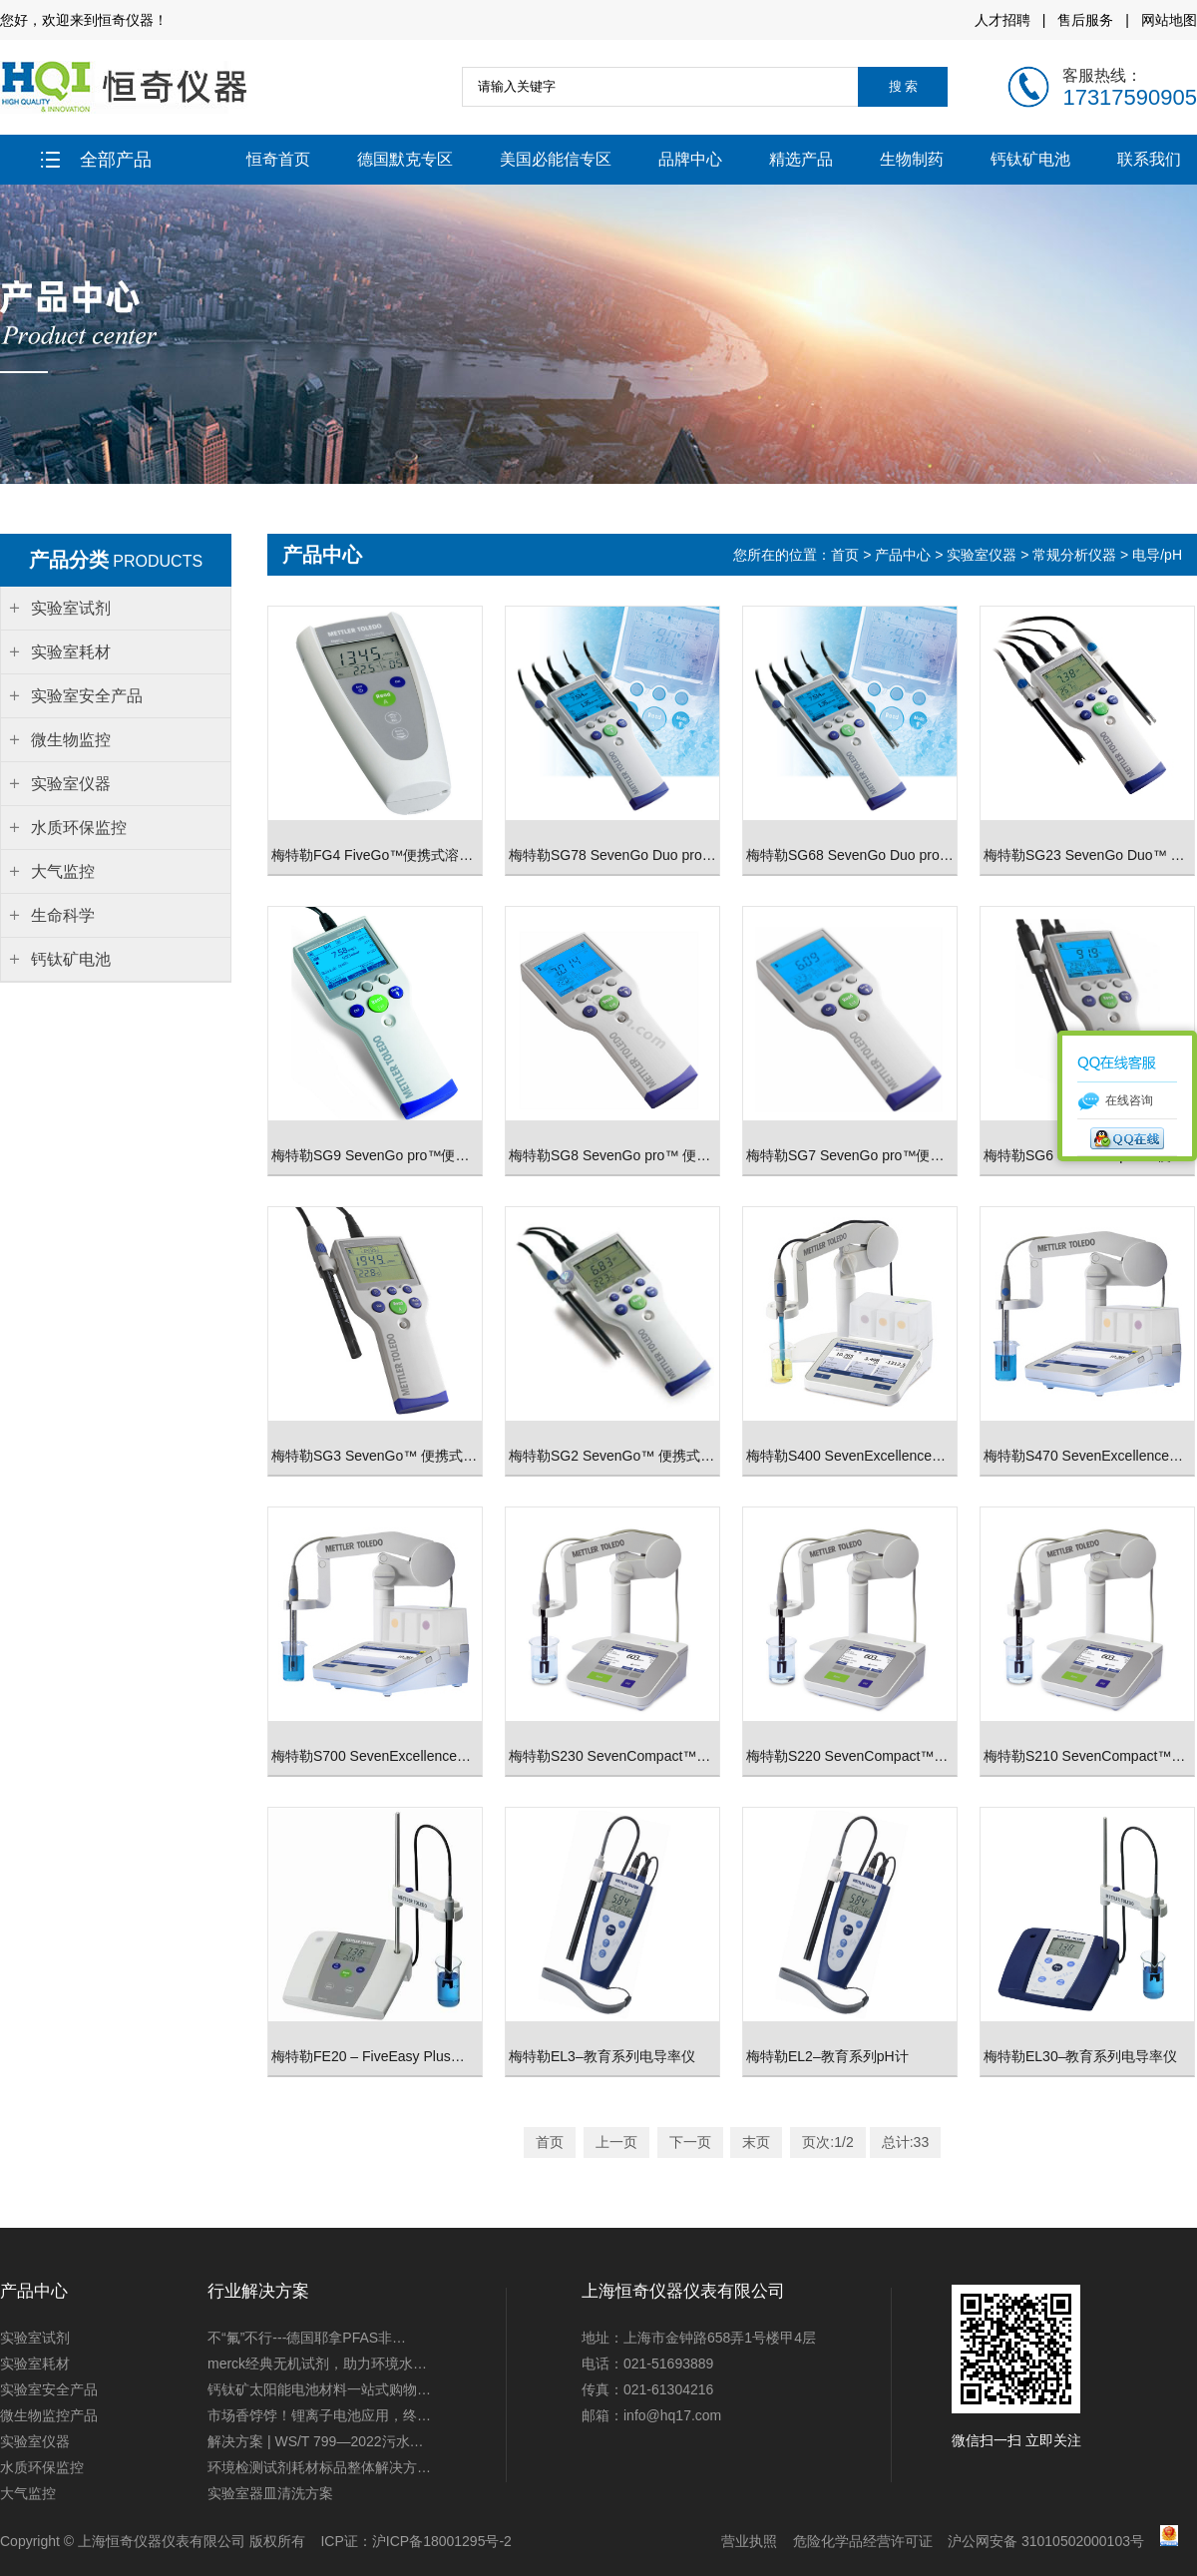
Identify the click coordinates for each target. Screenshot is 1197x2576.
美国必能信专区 (555, 159)
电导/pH (1157, 555)
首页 (847, 555)
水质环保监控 (42, 2467)
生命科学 (63, 915)
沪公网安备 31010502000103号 (1046, 2541)
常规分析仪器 (1074, 555)
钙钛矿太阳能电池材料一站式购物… (319, 2389)
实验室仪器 (981, 555)
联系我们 (1149, 159)
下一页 (690, 2142)
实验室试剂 (35, 2338)
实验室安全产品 (49, 2389)
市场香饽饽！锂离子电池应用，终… (319, 2415)
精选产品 (801, 159)
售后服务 (1085, 20)
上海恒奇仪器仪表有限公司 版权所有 (191, 2541)
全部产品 (96, 160)
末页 (756, 2142)
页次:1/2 (827, 2142)
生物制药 (912, 159)
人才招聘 (1002, 20)
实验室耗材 (35, 2363)
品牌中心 (690, 159)
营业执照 (749, 2541)
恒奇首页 (278, 159)
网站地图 (1169, 20)
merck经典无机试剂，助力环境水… (317, 2363)
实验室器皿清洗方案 (270, 2493)
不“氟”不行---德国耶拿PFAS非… (306, 2338)
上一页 (616, 2142)
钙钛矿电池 (1030, 159)
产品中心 (903, 555)
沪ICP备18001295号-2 (442, 2541)
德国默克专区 (405, 159)
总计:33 (905, 2142)
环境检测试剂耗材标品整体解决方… (319, 2467)
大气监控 (28, 2493)
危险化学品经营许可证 (863, 2541)
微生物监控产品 (49, 2415)
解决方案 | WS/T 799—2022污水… (315, 2441)
